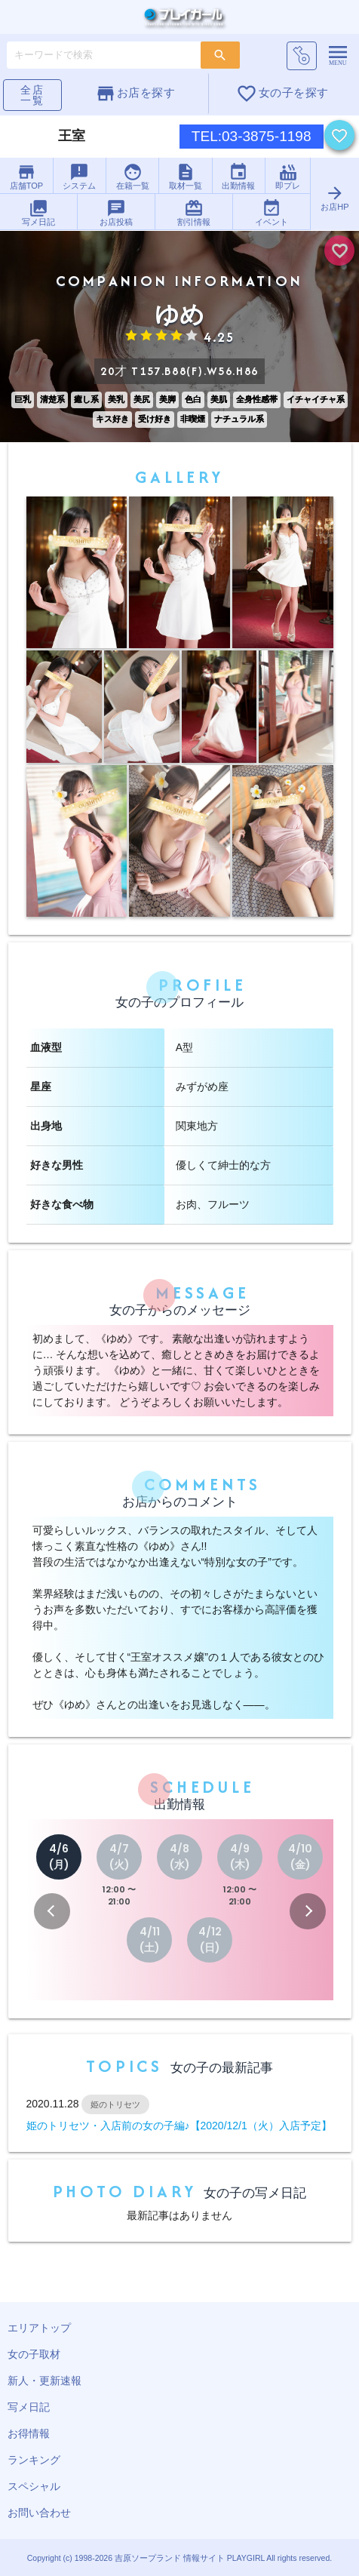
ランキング (34, 2460)
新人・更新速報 (44, 2381)
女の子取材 (34, 2354)
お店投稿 (116, 212)
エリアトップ (39, 2328)
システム (79, 176)
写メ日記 (38, 212)
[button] (52, 1911)
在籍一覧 (132, 176)
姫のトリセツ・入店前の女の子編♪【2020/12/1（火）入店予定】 (179, 2126)
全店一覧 (32, 95)
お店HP (334, 197)
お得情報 (29, 2433)
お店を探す (135, 93)
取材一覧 (185, 176)
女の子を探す (282, 93)
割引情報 (193, 212)
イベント (271, 212)
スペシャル (34, 2486)
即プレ (287, 176)
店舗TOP (26, 176)
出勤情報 (238, 176)
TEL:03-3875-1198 (251, 136)
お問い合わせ (39, 2513)
